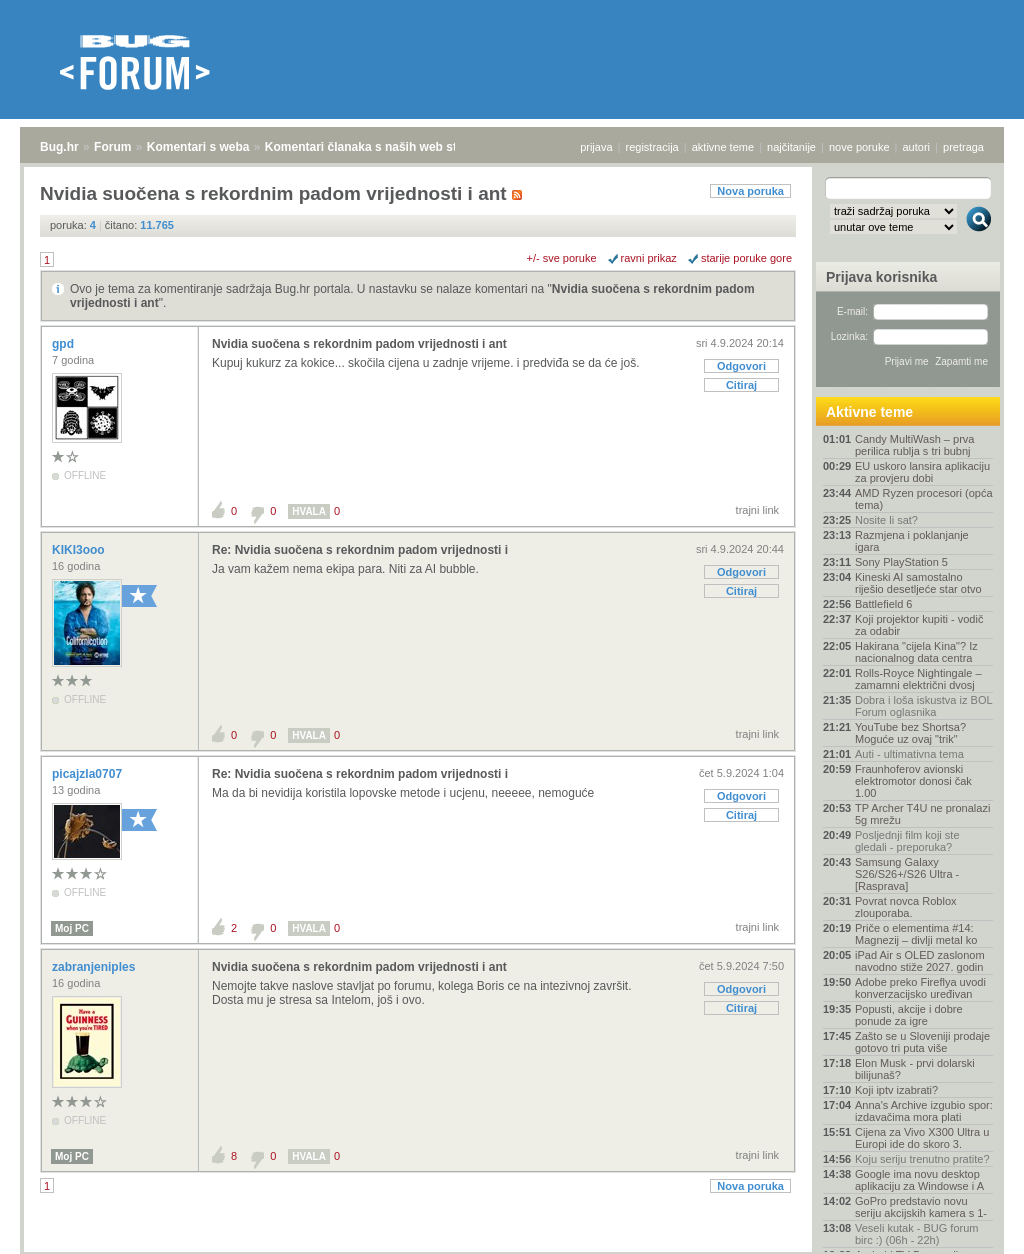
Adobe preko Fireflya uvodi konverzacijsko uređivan (920, 988)
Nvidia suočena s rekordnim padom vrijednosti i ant (359, 344)
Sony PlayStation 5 (901, 562)
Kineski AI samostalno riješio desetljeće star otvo (918, 583)
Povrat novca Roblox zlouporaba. (906, 907)
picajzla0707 (88, 774)
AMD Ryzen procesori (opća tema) (924, 499)
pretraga (963, 147)
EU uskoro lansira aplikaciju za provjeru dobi (922, 472)
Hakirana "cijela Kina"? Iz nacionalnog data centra (916, 652)
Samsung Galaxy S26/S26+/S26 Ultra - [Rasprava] (907, 874)
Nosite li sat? (886, 520)
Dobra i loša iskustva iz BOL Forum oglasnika (923, 706)
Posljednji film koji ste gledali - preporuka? (907, 841)
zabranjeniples (95, 967)
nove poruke (859, 147)
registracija (652, 147)
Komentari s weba (198, 147)
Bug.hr (59, 147)
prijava (596, 147)
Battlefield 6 (883, 604)
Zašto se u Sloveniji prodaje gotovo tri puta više (922, 1042)
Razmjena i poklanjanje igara (912, 541)
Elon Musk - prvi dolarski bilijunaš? (915, 1069)
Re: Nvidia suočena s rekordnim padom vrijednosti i (360, 550)
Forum (112, 147)
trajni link (757, 510)
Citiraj (741, 385)
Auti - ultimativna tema (909, 754)
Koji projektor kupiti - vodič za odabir (919, 625)
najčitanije (791, 147)
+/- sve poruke (562, 258)
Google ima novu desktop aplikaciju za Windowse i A (919, 1180)
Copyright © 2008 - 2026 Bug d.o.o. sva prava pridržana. (512, 1248)
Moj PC (72, 928)
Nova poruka (750, 191)
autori (917, 147)
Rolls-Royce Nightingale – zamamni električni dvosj (918, 679)
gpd (64, 344)
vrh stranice (969, 1225)
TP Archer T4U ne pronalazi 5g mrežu (922, 814)
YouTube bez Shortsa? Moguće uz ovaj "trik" (910, 733)
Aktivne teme (869, 412)
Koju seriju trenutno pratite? (922, 1159)
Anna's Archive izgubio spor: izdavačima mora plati (924, 1111)
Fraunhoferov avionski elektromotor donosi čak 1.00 (913, 781)
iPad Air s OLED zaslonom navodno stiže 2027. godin (920, 961)
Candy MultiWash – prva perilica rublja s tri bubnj (914, 445)
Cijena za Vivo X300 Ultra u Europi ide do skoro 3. (922, 1138)
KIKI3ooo (80, 550)
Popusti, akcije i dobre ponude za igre (909, 1015)
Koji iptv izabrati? (896, 1090)
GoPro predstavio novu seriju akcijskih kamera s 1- (921, 1207)
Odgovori (741, 366)
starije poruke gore (746, 258)
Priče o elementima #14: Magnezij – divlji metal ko (916, 934)
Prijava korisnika (881, 277)
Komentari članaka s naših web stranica (378, 147)
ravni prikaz (649, 258)
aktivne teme (723, 147)
